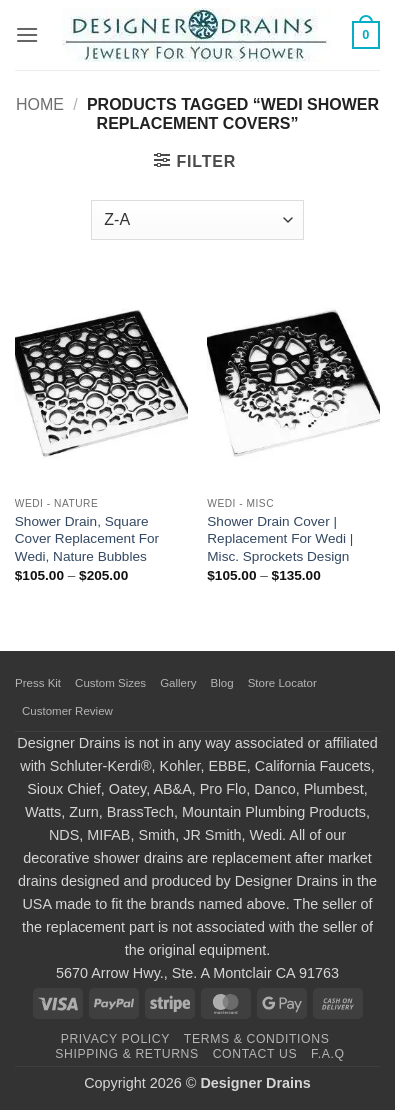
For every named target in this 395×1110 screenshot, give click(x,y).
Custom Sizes (110, 683)
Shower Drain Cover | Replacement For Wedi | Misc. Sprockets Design (280, 539)
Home (40, 104)
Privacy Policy (115, 1039)
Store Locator (282, 683)
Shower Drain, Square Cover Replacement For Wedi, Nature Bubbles (87, 539)
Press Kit (38, 683)
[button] (27, 34)
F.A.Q (328, 1054)
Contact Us (255, 1054)
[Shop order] (197, 220)
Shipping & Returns (127, 1054)
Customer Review (67, 711)
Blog (222, 683)
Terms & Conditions (257, 1039)
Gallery (178, 683)
